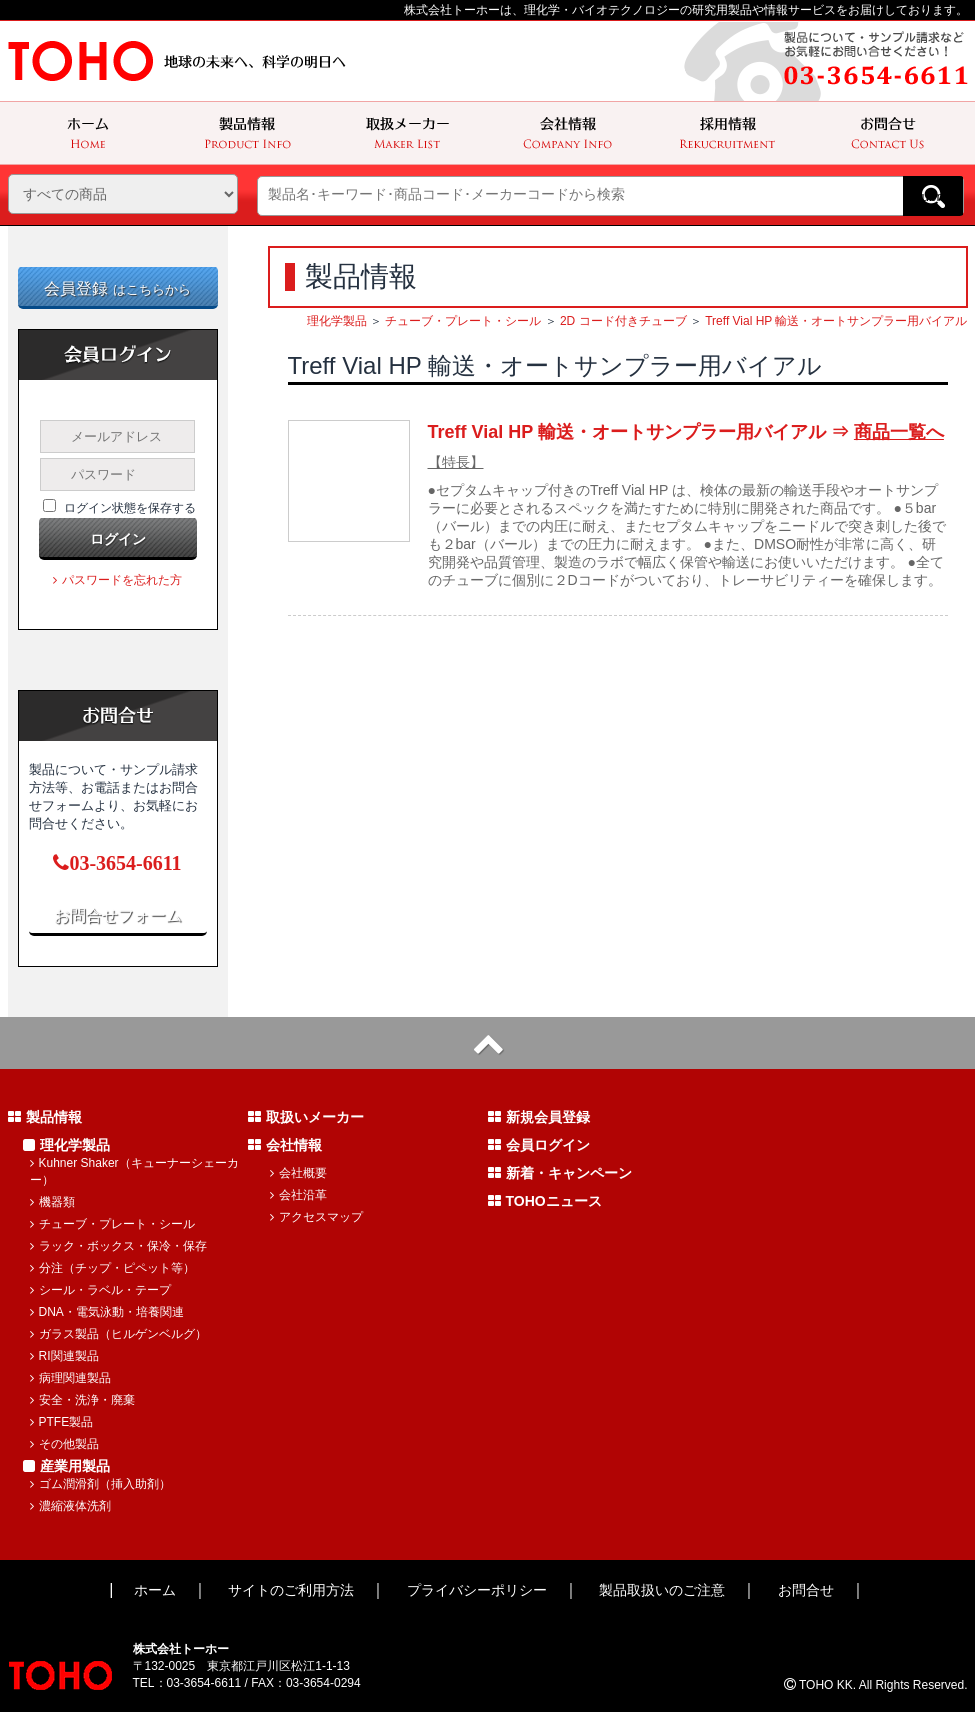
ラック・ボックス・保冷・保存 (118, 1246)
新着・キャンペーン (560, 1173)
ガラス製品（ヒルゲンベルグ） (118, 1334)
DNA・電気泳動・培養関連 (107, 1312)
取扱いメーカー (306, 1117)
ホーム (155, 1590)
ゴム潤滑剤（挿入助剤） (100, 1484)
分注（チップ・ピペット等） (112, 1268)
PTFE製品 (62, 1422)
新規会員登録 (539, 1117)
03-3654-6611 (117, 863)
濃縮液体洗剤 (70, 1506)
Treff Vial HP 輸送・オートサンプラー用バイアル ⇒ (686, 432)
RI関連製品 (64, 1356)
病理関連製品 (70, 1378)
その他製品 (64, 1444)
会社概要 (298, 1173)
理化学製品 (337, 321)
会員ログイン (539, 1145)
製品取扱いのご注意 (662, 1590)
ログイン (118, 539)
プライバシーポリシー (477, 1590)
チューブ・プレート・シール (463, 321)
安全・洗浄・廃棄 (82, 1400)
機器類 (52, 1202)
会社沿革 (298, 1195)
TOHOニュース (545, 1201)
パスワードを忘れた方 (117, 580)
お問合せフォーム (118, 915)
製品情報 (45, 1117)
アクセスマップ (316, 1217)
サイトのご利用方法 (291, 1590)
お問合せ (806, 1590)
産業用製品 (66, 1466)
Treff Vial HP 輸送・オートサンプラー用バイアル (836, 321)
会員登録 (117, 288)
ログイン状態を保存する (130, 508)
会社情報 (285, 1145)
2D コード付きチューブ (623, 321)
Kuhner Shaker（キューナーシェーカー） (134, 1171)
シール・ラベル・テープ (100, 1290)
